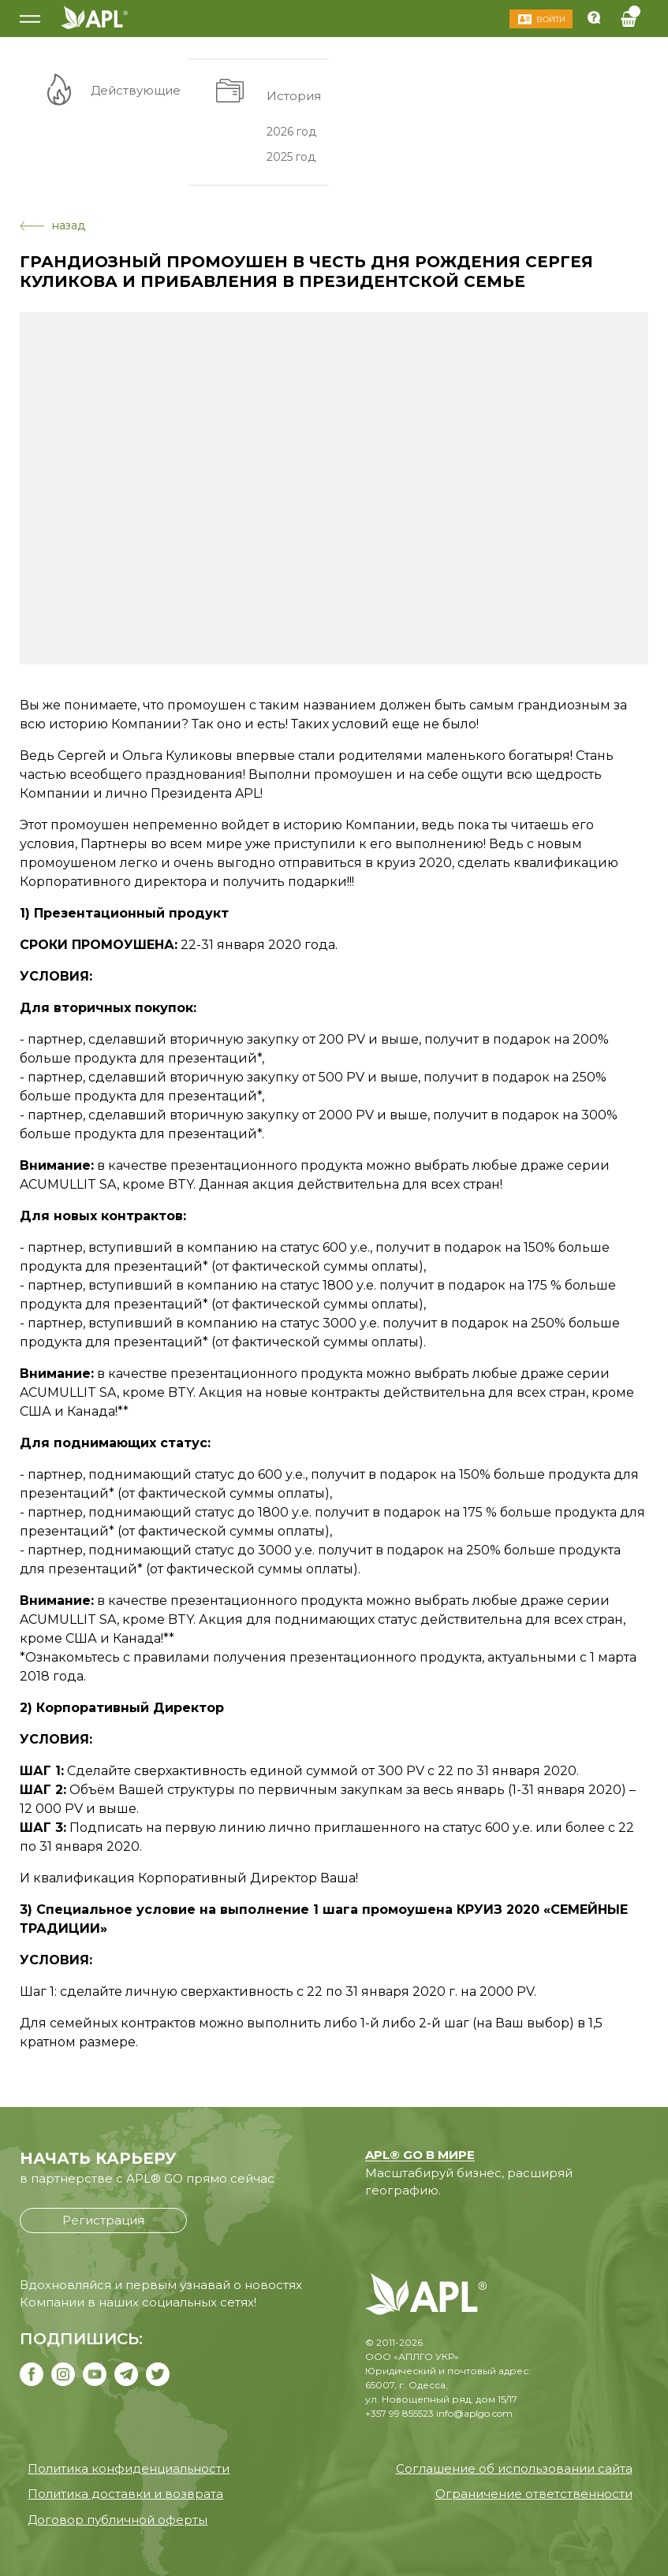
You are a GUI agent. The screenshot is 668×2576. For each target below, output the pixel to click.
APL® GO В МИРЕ (420, 2154)
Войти (550, 19)
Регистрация (103, 2220)
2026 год (291, 131)
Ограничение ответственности (534, 2493)
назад (52, 225)
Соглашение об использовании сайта (514, 2468)
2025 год (291, 157)
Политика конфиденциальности (129, 2468)
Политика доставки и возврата (125, 2493)
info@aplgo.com (474, 2413)
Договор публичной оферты (117, 2519)
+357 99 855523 (399, 2413)
